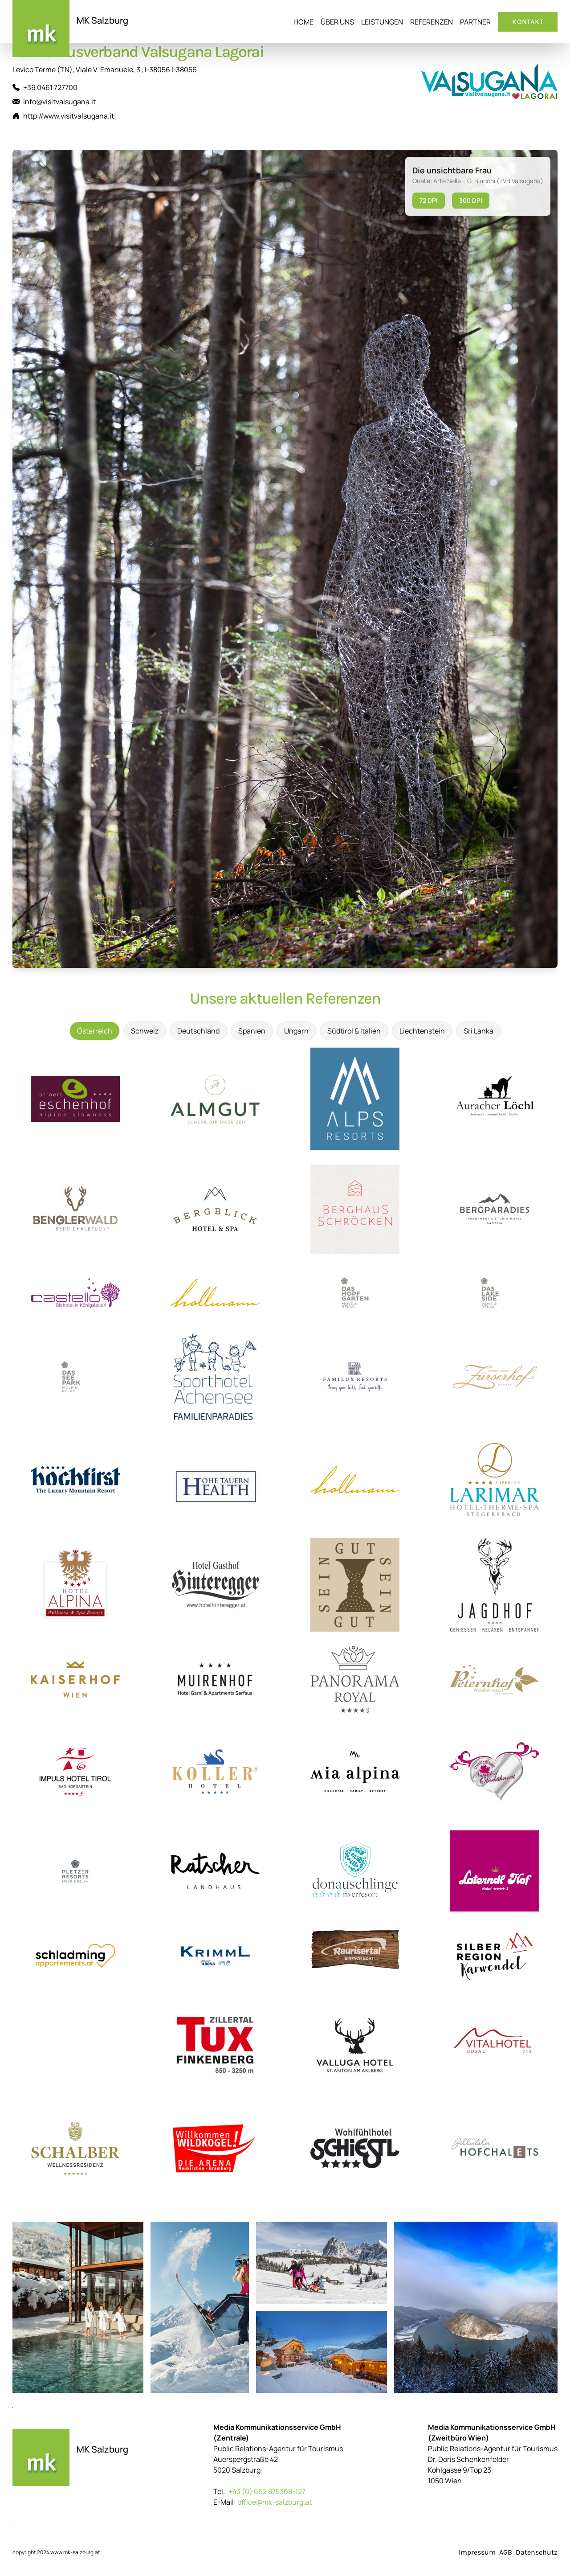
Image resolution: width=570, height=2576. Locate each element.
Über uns (337, 22)
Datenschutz (537, 2552)
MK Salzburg (102, 20)
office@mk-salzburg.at (274, 2502)
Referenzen (431, 22)
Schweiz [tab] (145, 1031)
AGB (505, 2552)
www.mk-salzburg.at (75, 2552)
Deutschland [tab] (198, 1031)
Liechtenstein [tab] (422, 1031)
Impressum (477, 2552)
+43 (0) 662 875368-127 (266, 2491)
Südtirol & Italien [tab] (354, 1031)
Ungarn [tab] (296, 1031)
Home (303, 22)
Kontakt (527, 21)
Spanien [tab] (251, 1031)
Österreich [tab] (94, 1031)
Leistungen (382, 22)
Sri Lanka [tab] (478, 1031)
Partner (475, 22)
